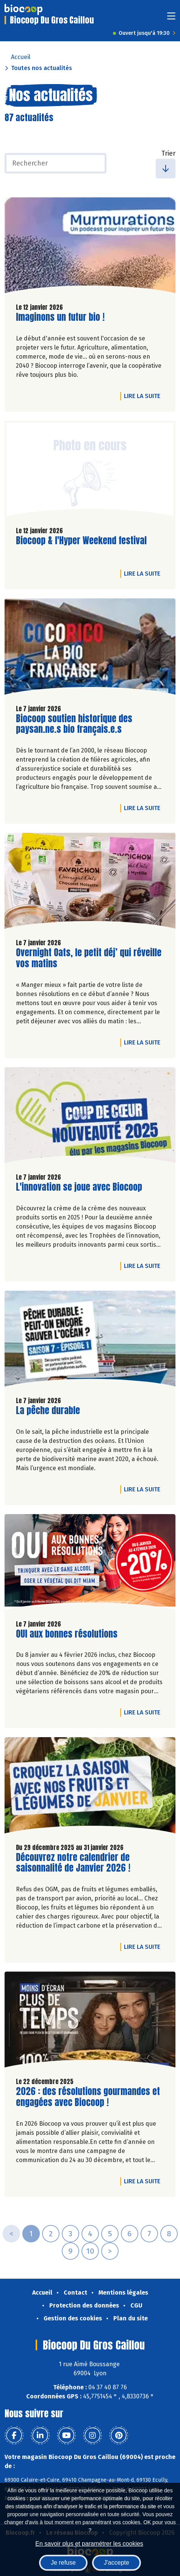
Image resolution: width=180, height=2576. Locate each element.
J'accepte (116, 2562)
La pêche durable (48, 1410)
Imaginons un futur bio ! (60, 317)
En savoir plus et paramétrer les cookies (89, 2543)
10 (90, 2251)
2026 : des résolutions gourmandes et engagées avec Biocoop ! (88, 2097)
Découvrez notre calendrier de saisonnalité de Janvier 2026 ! (73, 1863)
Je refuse (63, 2562)
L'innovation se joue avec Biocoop (79, 1187)
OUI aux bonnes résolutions (66, 1633)
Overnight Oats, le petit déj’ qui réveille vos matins (88, 958)
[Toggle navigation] (171, 18)
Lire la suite (144, 396)
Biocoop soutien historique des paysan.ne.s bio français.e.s (74, 724)
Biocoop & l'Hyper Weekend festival (81, 540)
